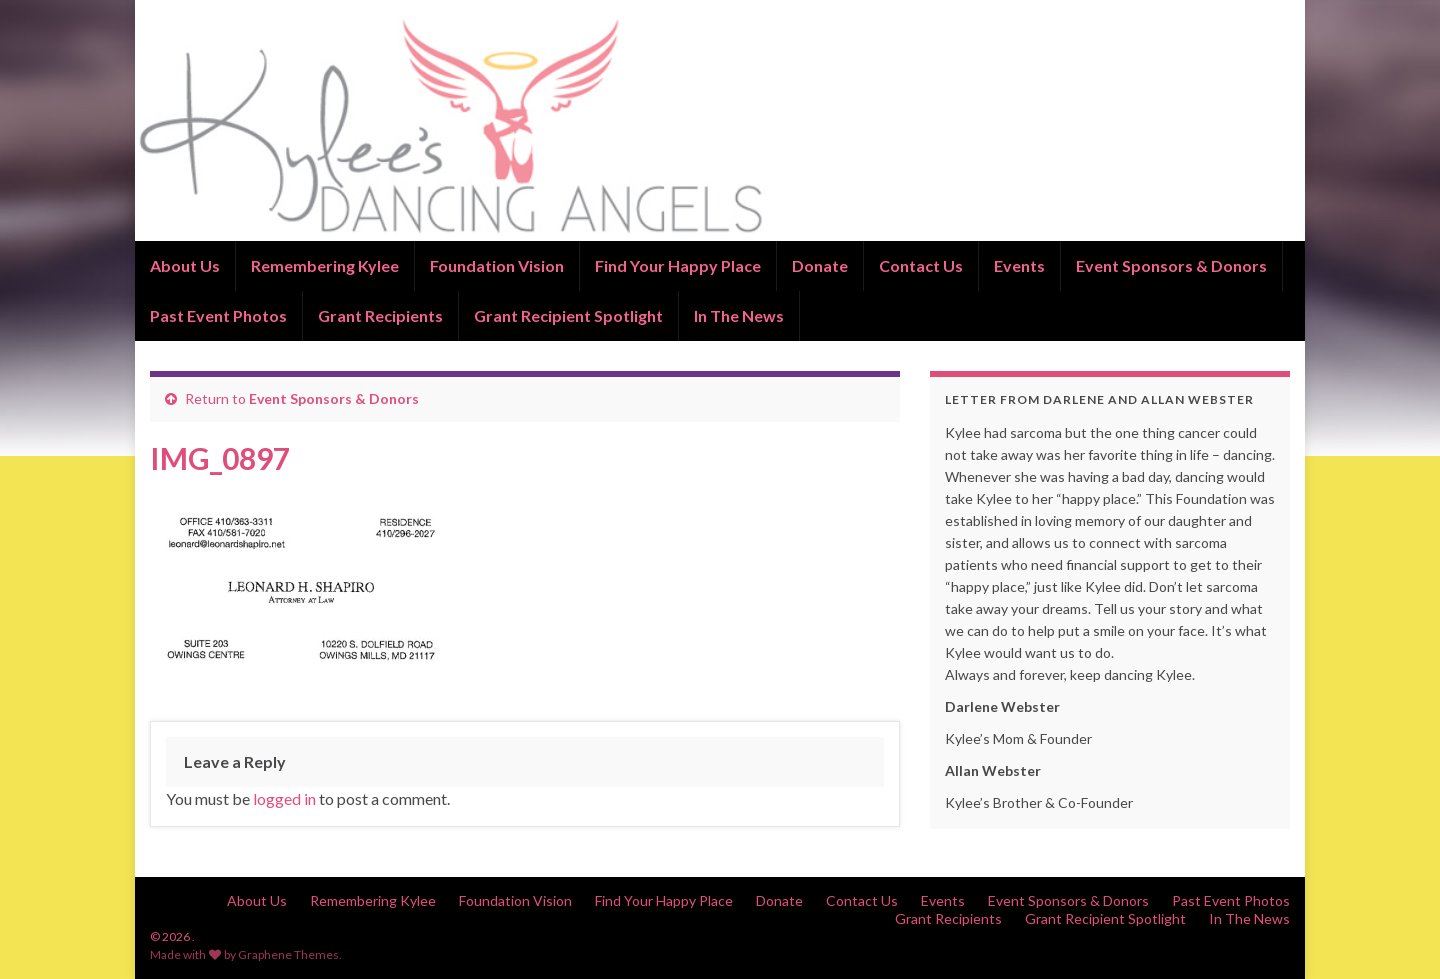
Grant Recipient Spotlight (568, 315)
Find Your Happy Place (678, 265)
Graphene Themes (288, 954)
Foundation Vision (497, 265)
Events (1019, 265)
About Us (185, 265)
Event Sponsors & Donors (1171, 265)
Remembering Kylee (325, 265)
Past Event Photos (218, 315)
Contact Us (921, 265)
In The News (739, 315)
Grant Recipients (380, 315)
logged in (284, 798)
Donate (820, 265)
